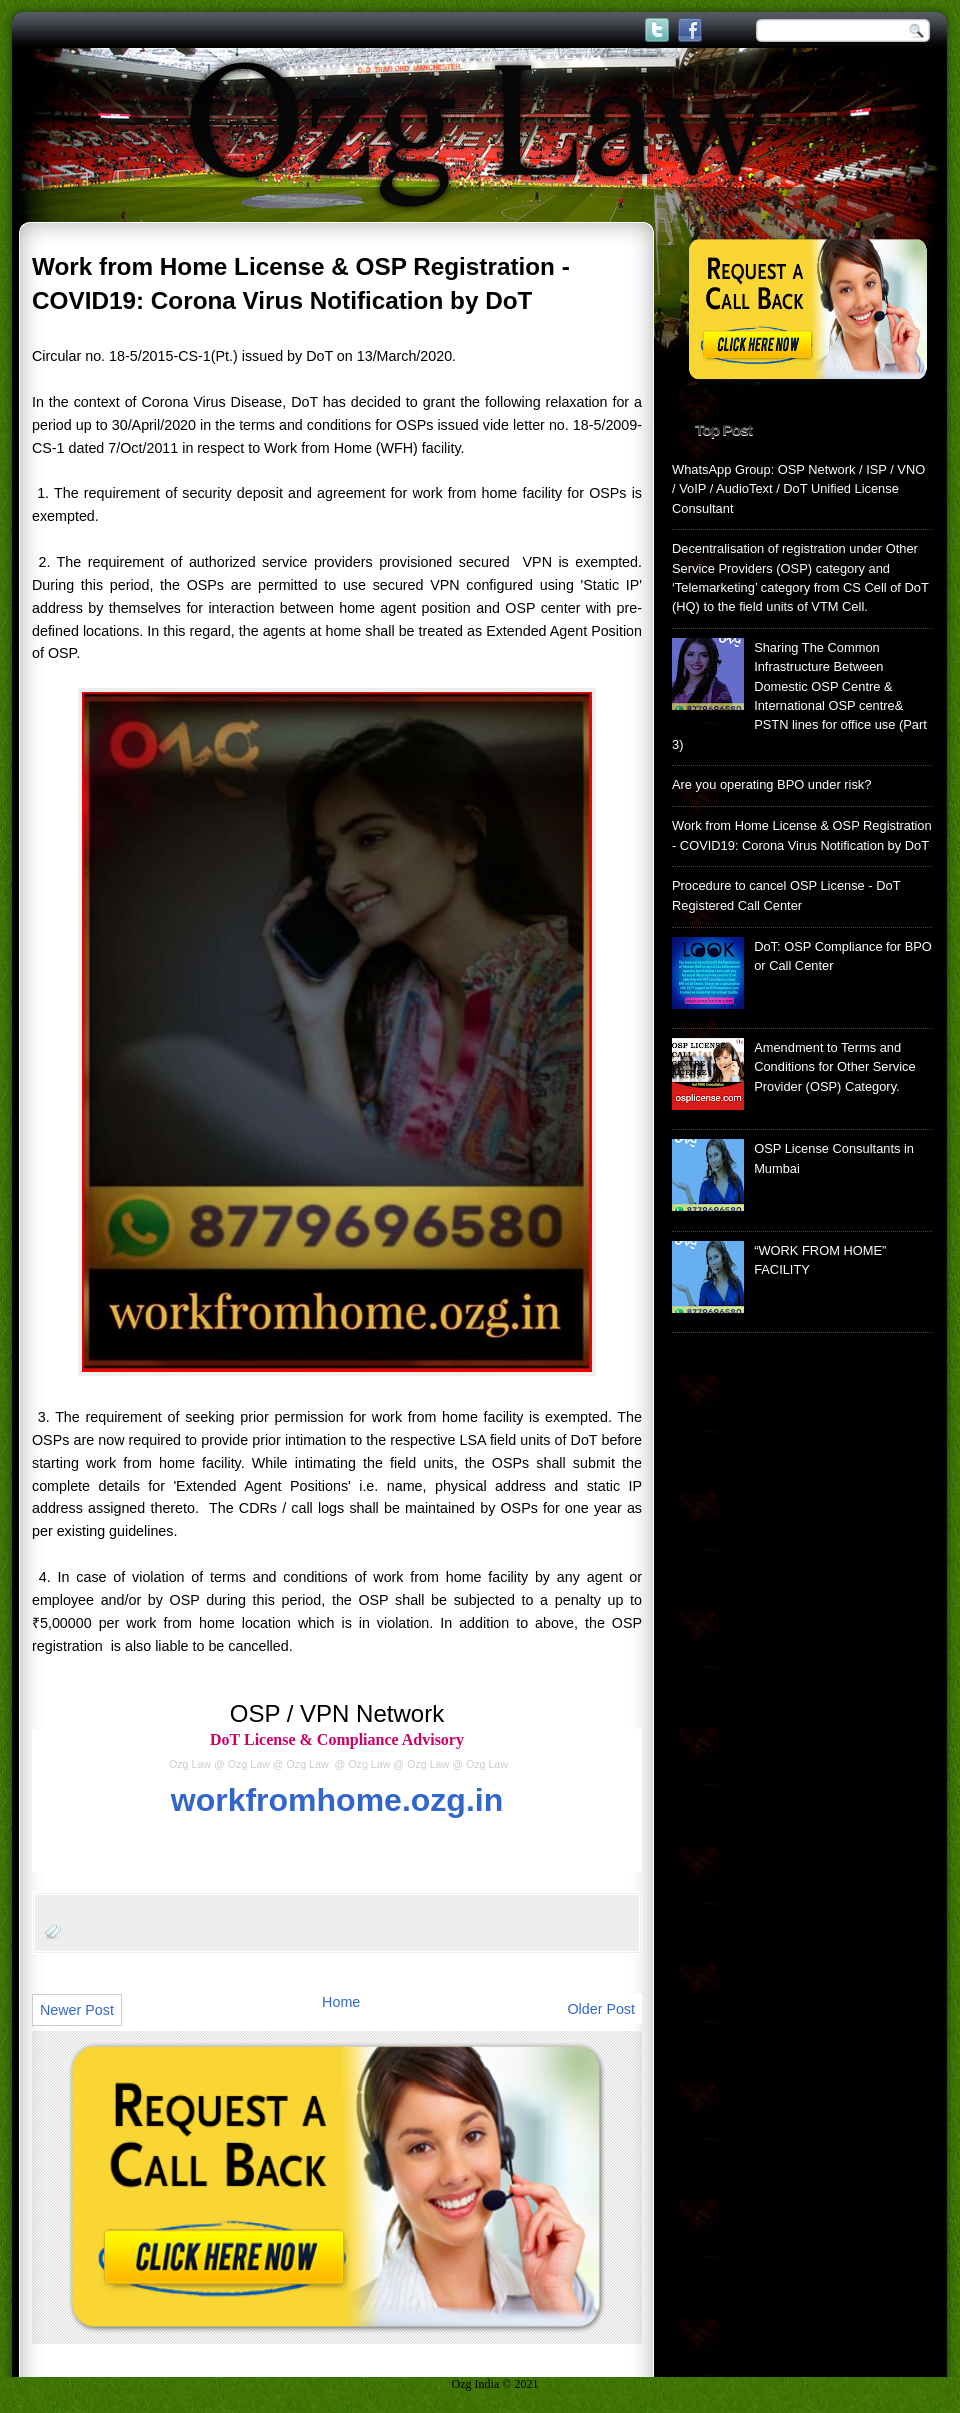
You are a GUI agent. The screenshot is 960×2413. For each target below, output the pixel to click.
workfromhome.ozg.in (337, 1800)
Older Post (601, 2009)
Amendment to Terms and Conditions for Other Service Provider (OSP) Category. (835, 1067)
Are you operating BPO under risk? (771, 784)
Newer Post (77, 2010)
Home (341, 2002)
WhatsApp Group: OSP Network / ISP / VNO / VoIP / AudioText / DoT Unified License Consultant (798, 489)
